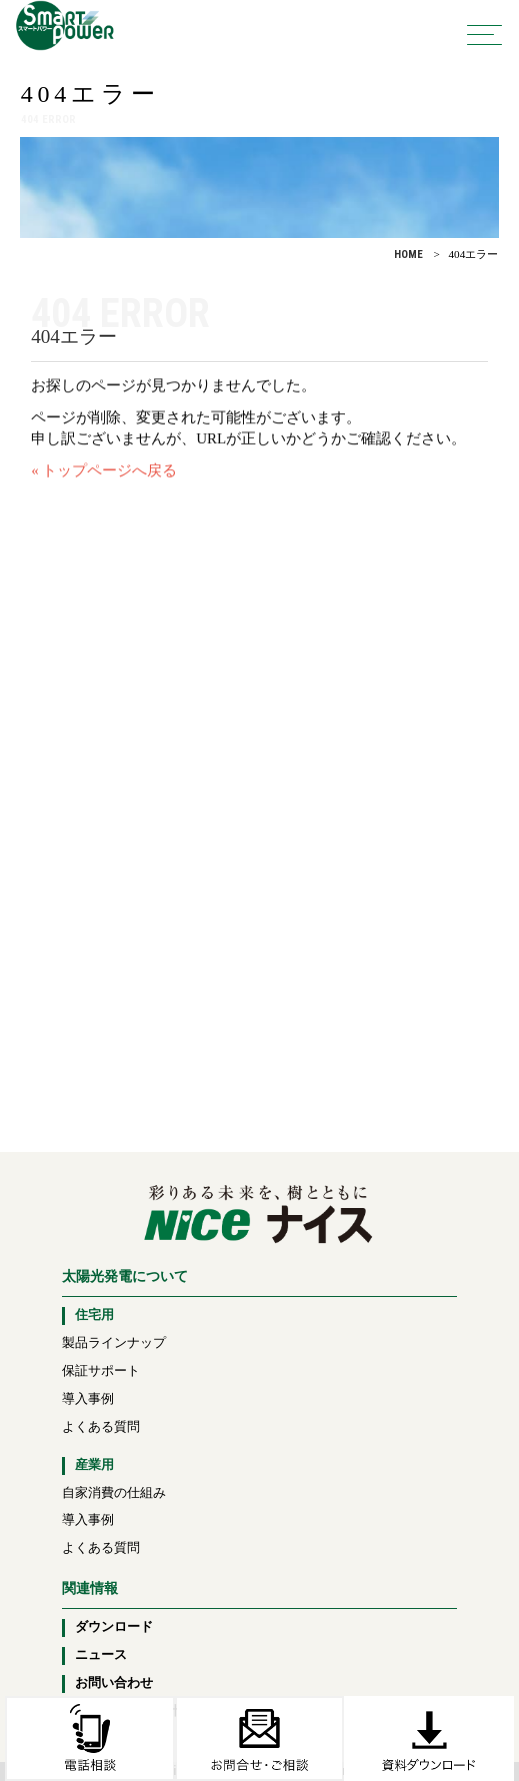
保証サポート (101, 1371)
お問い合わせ (114, 1683)
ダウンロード (114, 1627)
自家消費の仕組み (114, 1493)
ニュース (101, 1655)
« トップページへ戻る (104, 477)
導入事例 (88, 1399)
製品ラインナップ (114, 1343)
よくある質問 (101, 1427)
